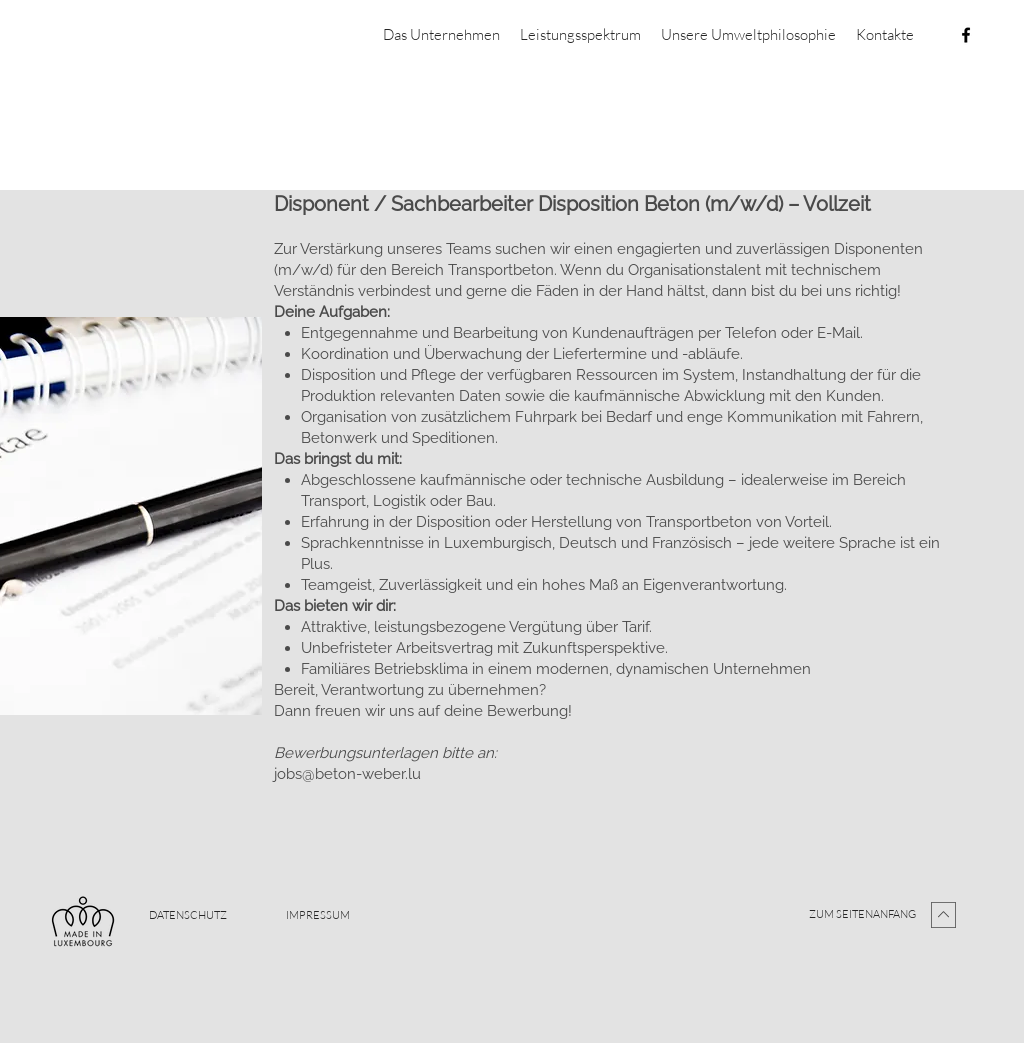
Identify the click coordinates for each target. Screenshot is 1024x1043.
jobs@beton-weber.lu (347, 774)
